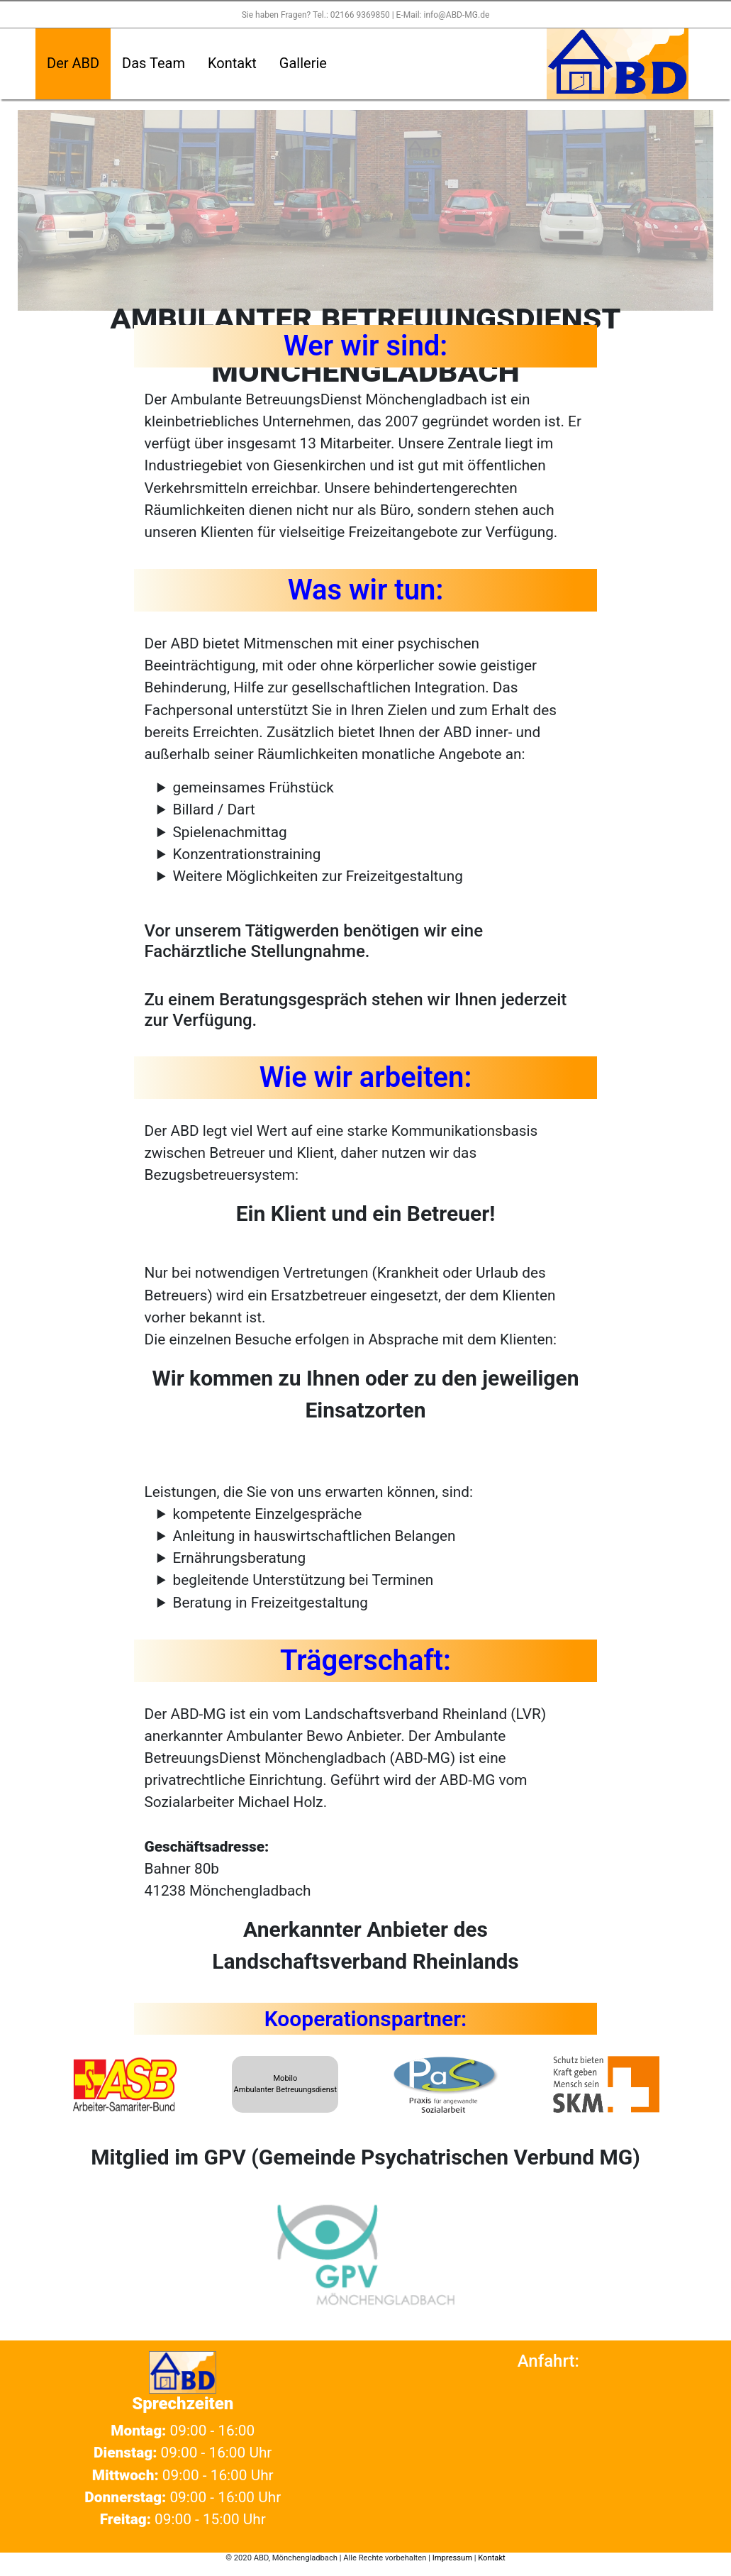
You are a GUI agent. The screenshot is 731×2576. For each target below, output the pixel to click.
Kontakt (232, 63)
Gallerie (303, 63)
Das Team (153, 63)
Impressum (452, 2558)
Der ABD (73, 63)
